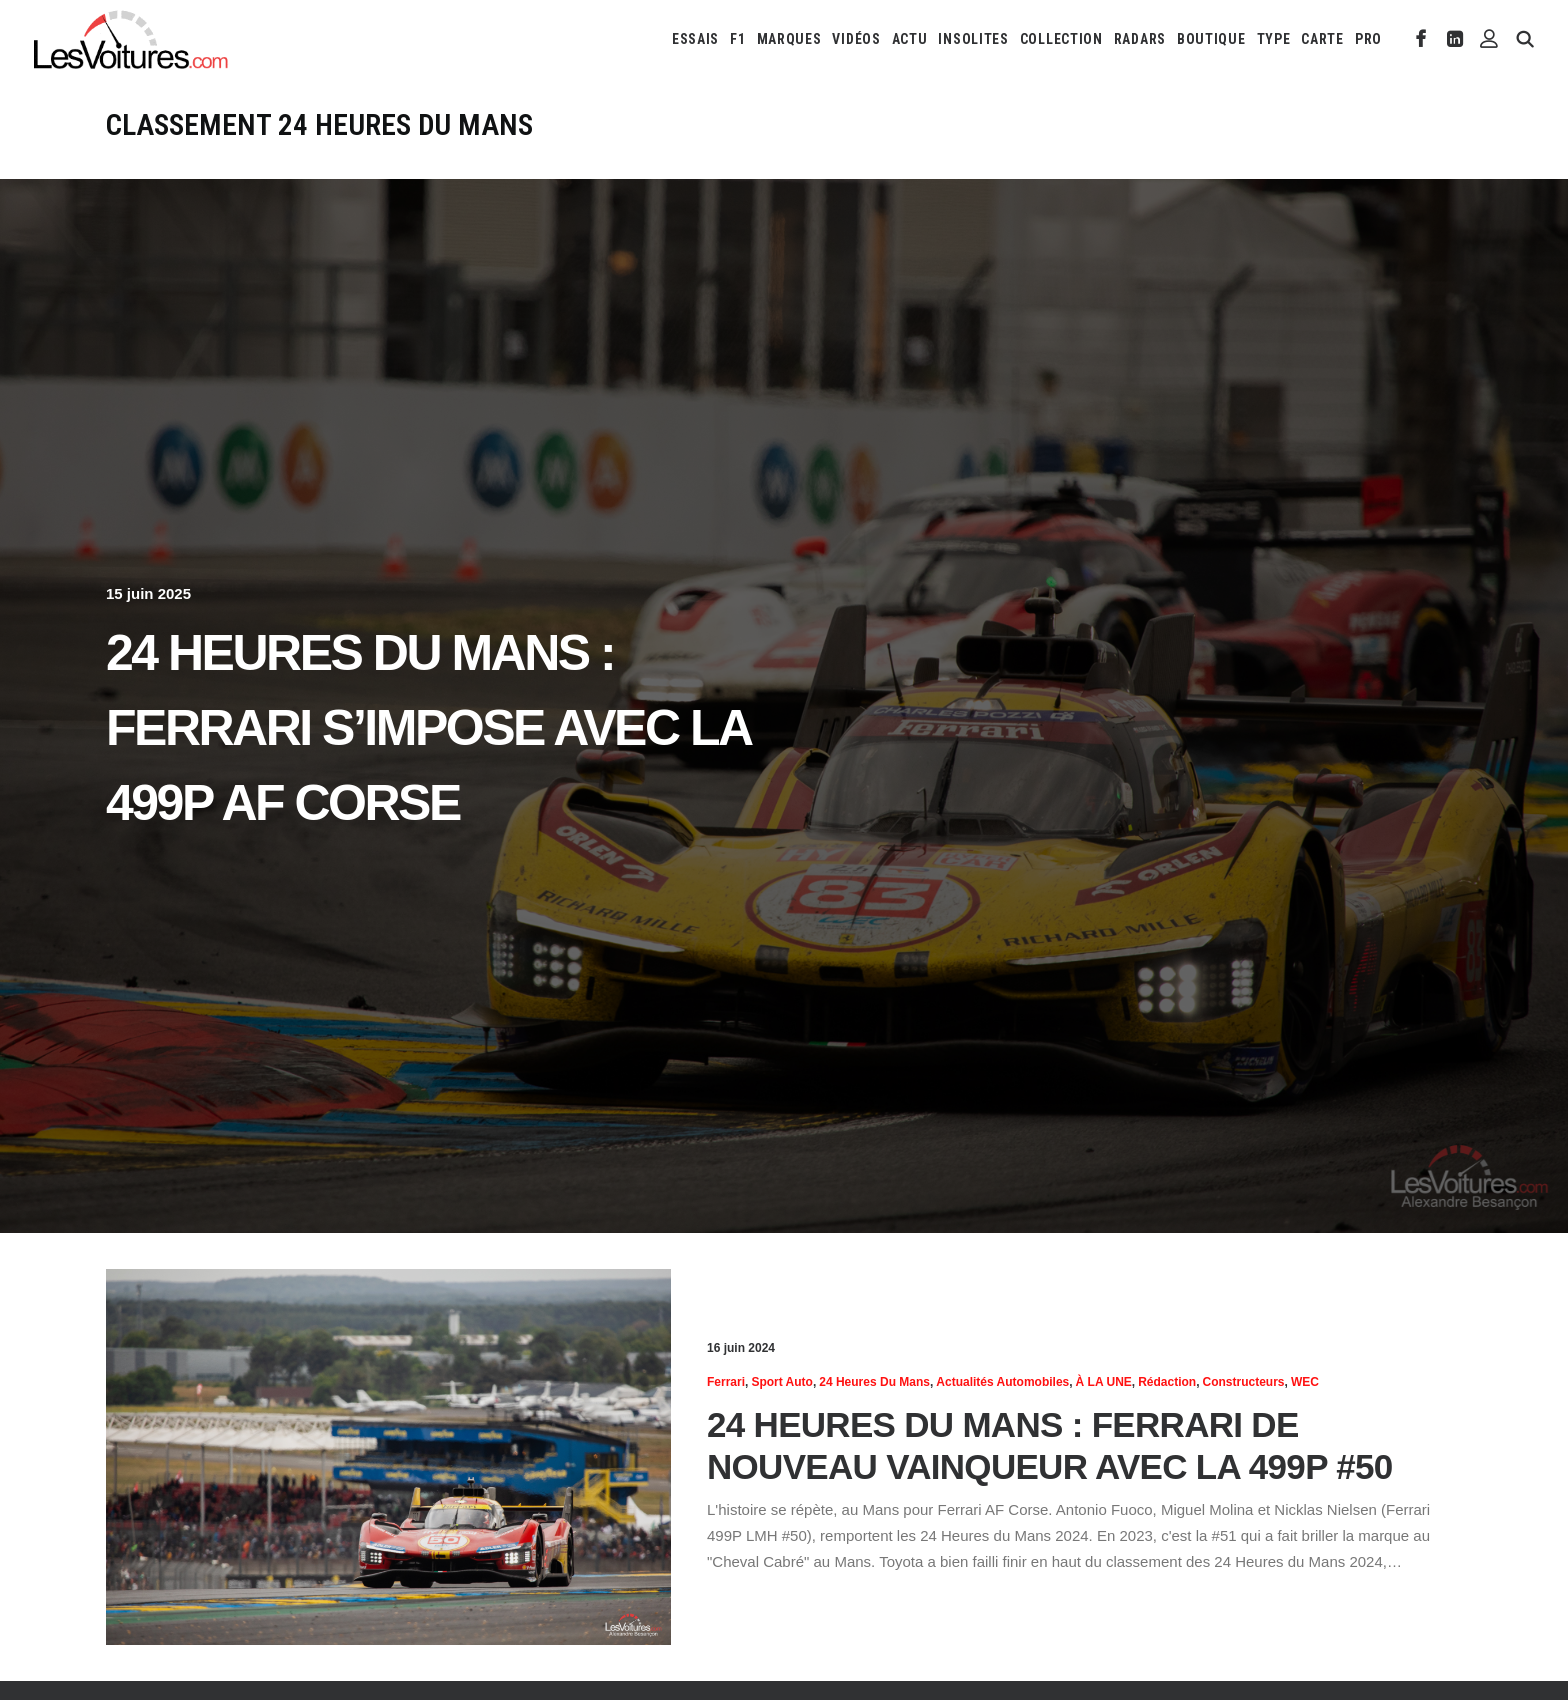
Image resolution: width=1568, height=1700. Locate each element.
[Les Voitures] (131, 39)
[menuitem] (695, 39)
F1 (737, 39)
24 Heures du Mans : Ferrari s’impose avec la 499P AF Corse (428, 728)
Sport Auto (782, 1382)
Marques (789, 39)
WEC (1305, 1382)
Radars (1140, 39)
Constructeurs (1244, 1382)
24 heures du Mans (874, 1382)
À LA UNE (1104, 1382)
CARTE (1322, 39)
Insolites (973, 39)
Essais (695, 39)
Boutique (1211, 39)
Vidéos (856, 39)
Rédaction (1167, 1382)
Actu (910, 39)
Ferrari (726, 1382)
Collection (1061, 39)
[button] (1421, 39)
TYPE (1274, 39)
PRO (1368, 39)
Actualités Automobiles (1002, 1382)
